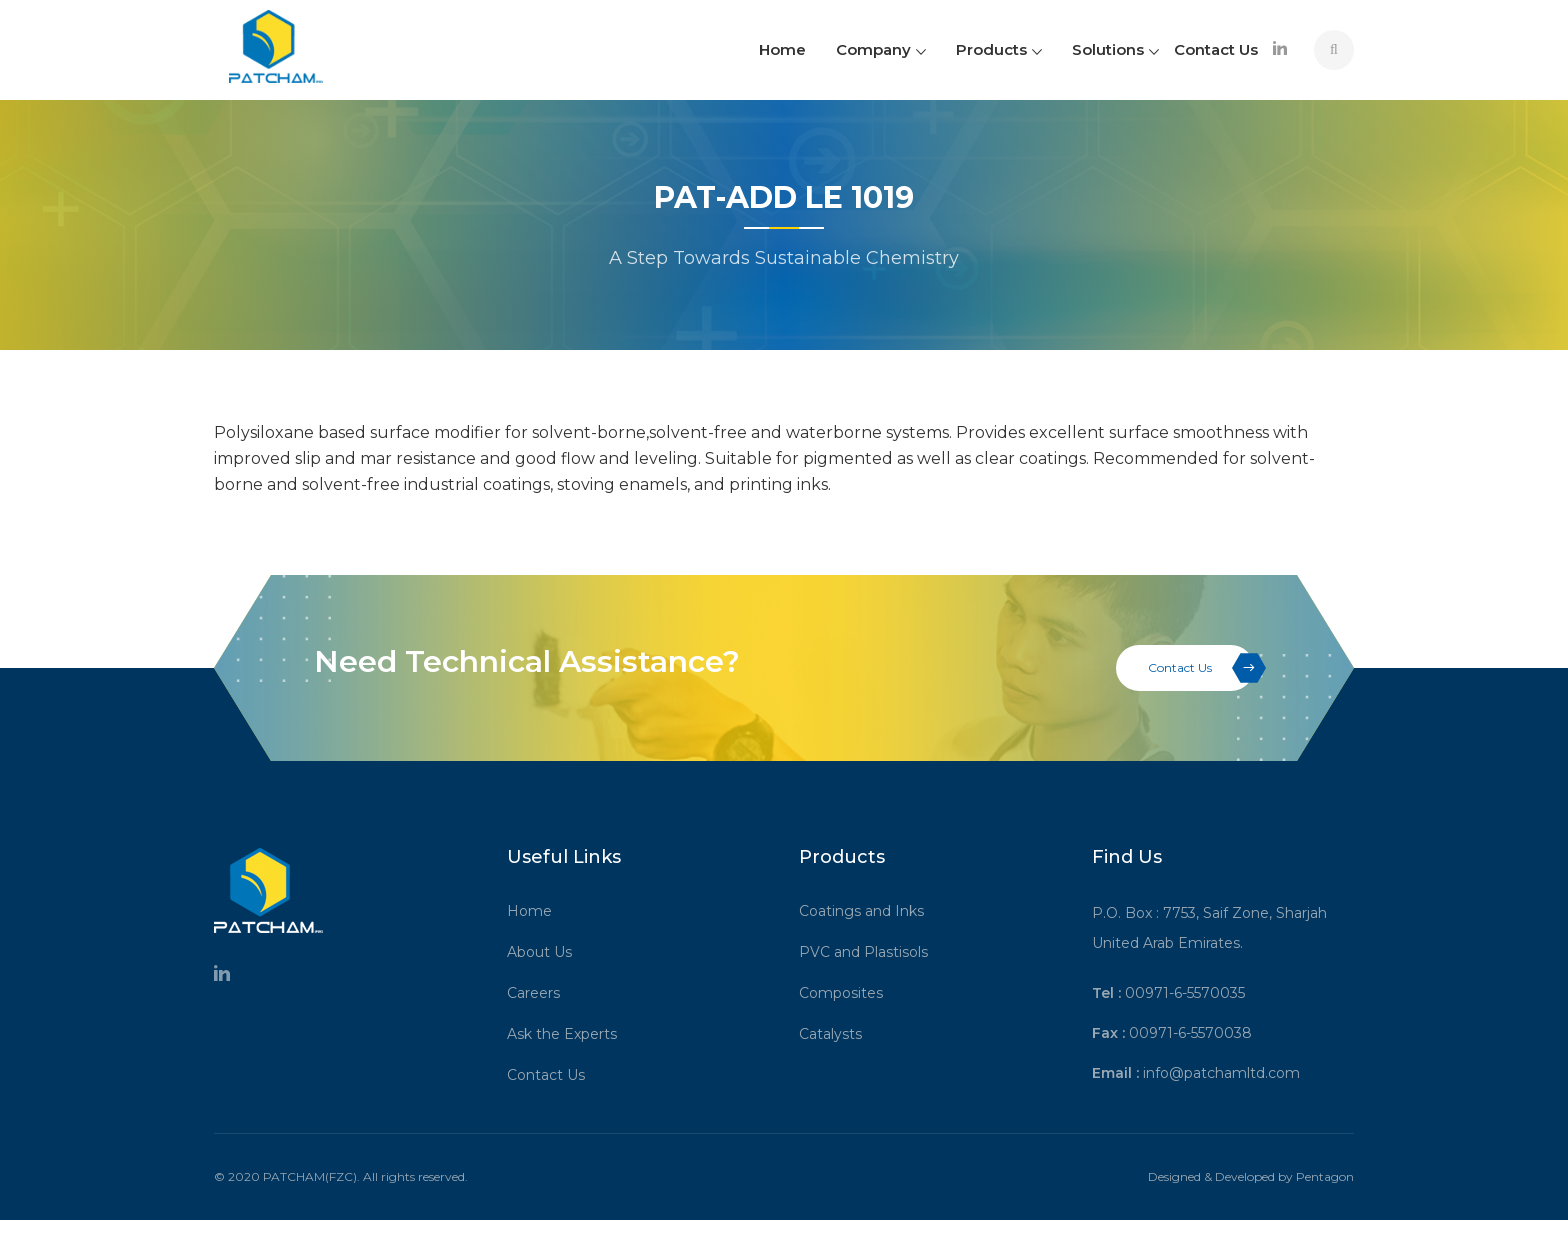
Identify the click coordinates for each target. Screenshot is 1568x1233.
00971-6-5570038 (1190, 1033)
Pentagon (1325, 1176)
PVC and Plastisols (870, 952)
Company (881, 49)
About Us (546, 952)
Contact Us (1216, 49)
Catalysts (837, 1034)
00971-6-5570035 (1185, 993)
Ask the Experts (569, 1034)
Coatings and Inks (868, 911)
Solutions (1115, 49)
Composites (848, 993)
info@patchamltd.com (1221, 1073)
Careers (540, 993)
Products (999, 49)
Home (782, 49)
